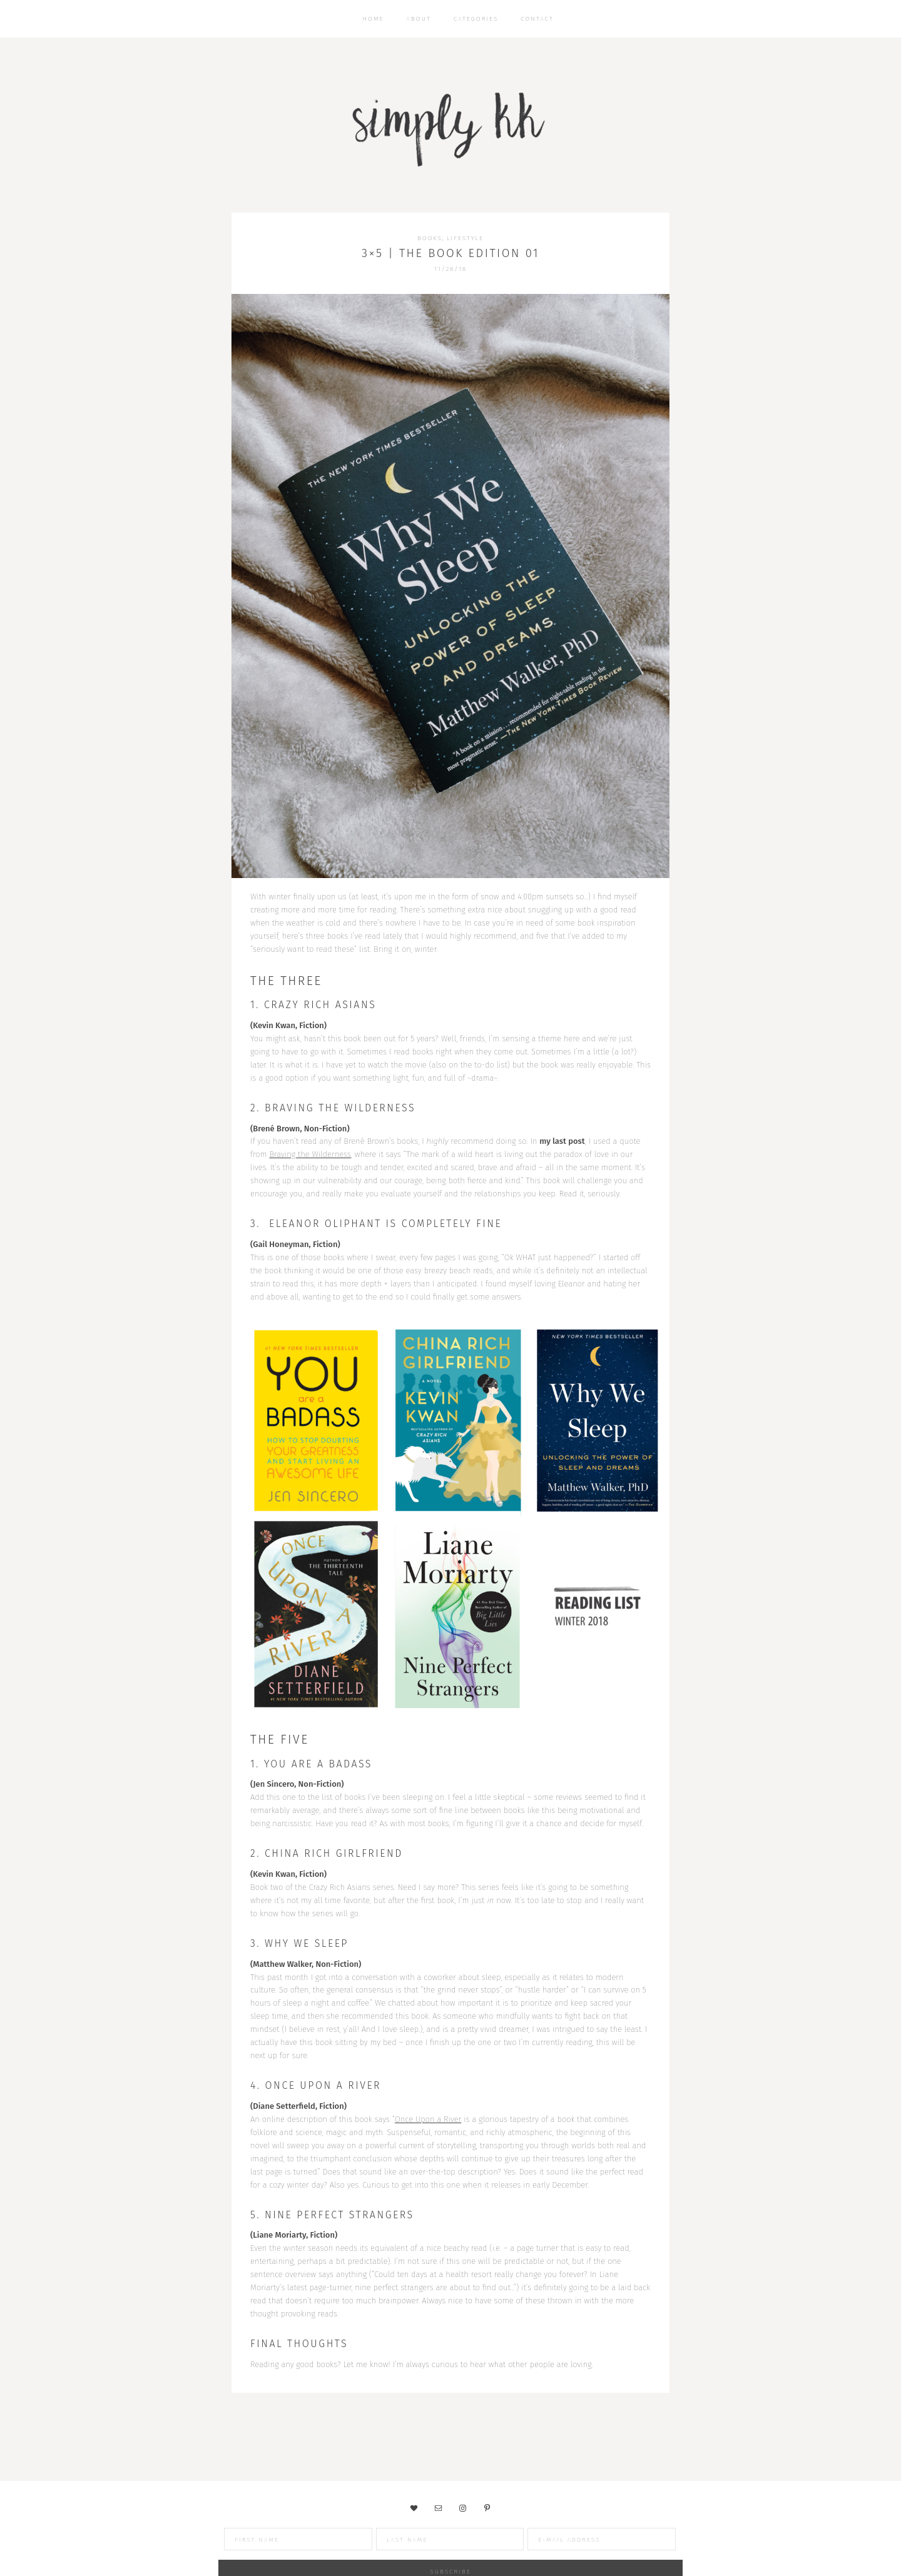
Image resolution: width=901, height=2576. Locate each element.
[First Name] (240, 2539)
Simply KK (450, 125)
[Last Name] (392, 2539)
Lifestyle (465, 238)
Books (429, 238)
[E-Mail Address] (543, 2539)
